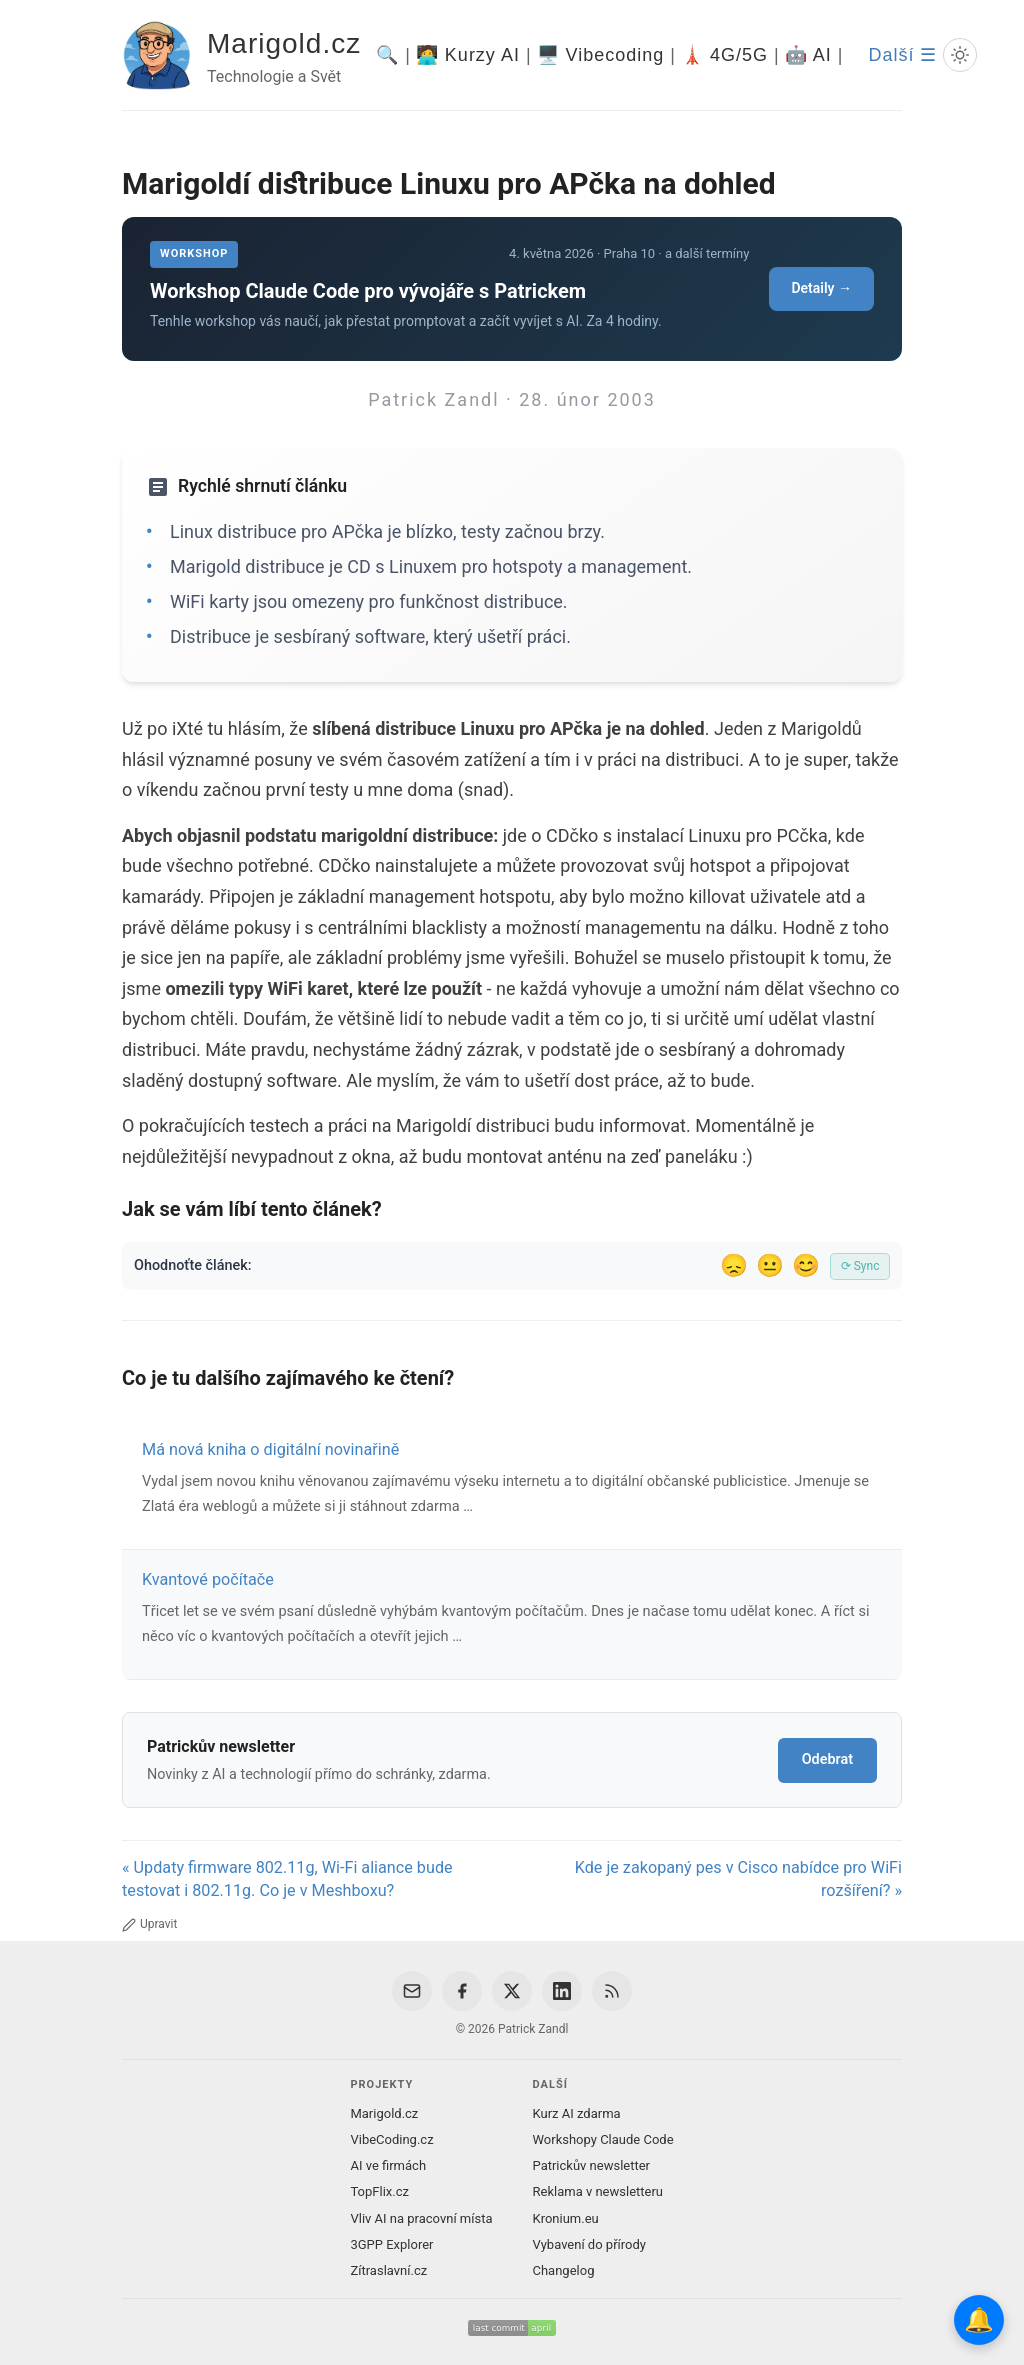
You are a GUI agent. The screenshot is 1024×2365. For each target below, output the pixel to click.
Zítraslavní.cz (388, 2270)
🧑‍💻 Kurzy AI (468, 55)
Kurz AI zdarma (577, 2113)
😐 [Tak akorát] (770, 1265)
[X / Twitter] (512, 1991)
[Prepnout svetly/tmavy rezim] (960, 55)
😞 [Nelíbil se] (734, 1265)
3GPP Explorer (391, 2244)
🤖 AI (808, 55)
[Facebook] (462, 1991)
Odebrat (827, 1759)
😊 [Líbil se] (806, 1265)
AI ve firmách (388, 2165)
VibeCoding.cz (391, 2139)
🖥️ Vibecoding (601, 55)
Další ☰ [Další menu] (902, 55)
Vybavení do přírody (589, 2244)
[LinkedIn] (562, 1991)
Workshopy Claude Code (603, 2139)
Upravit (149, 1924)
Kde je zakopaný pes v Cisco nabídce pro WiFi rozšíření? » (738, 1879)
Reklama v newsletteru (598, 2191)
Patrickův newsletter (592, 2165)
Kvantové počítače (208, 1579)
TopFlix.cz (379, 2191)
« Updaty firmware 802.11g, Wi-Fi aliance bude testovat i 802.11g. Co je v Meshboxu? (287, 1879)
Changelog (564, 2270)
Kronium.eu (566, 2218)
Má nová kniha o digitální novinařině (270, 1449)
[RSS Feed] (612, 1991)
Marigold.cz (284, 43)
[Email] (412, 1991)
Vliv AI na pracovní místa (421, 2218)
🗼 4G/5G (724, 55)
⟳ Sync (860, 1266)
